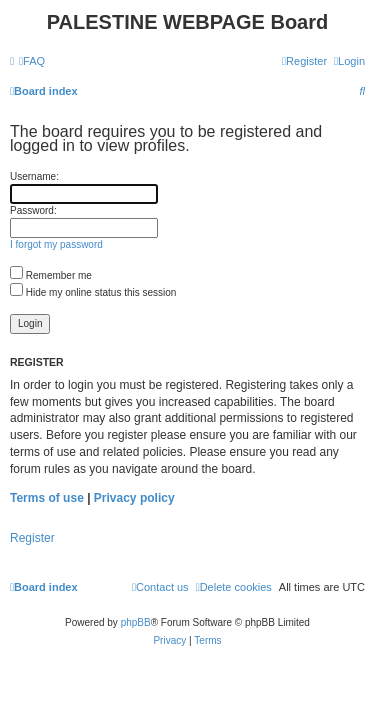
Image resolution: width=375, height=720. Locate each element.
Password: (33, 210)
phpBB (136, 622)
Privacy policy (134, 498)
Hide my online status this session (93, 292)
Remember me (51, 275)
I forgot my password (56, 244)
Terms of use (47, 498)
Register (32, 538)
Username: (34, 176)
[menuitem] (32, 61)
